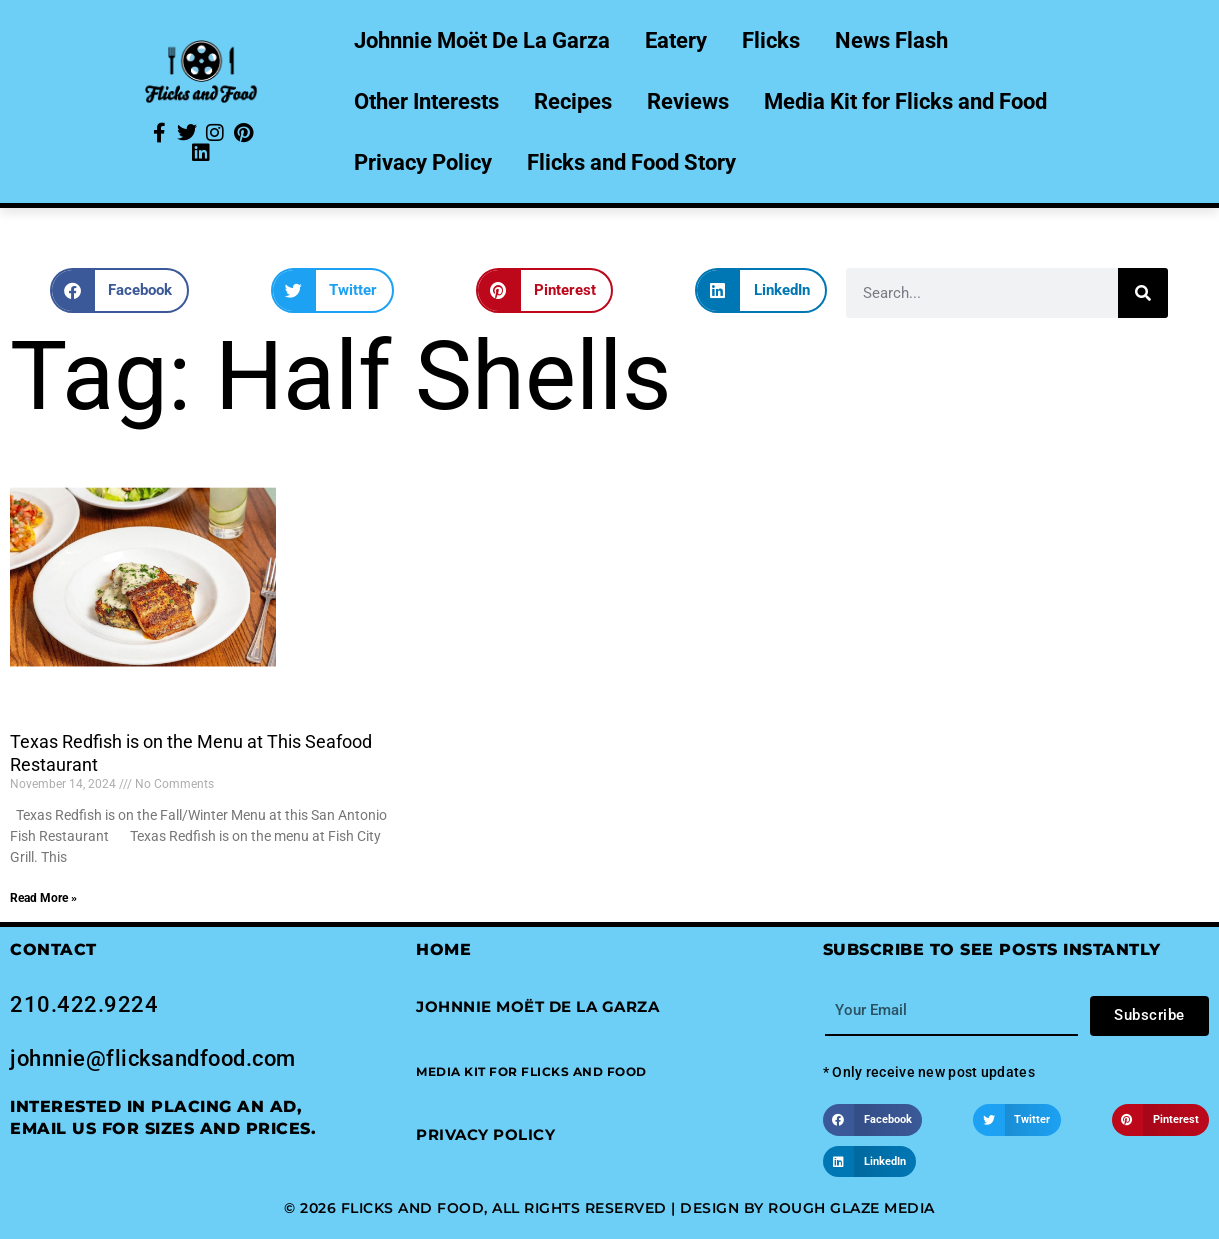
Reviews (688, 101)
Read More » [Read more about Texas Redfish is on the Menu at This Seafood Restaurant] (43, 898)
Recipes (573, 101)
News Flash (891, 40)
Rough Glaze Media (851, 1208)
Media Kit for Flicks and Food (905, 101)
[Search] (1143, 293)
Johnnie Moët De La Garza (482, 40)
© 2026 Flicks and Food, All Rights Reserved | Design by (526, 1208)
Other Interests (426, 101)
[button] (120, 290)
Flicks (771, 40)
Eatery (676, 40)
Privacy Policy (423, 162)
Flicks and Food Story (631, 162)
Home (443, 949)
